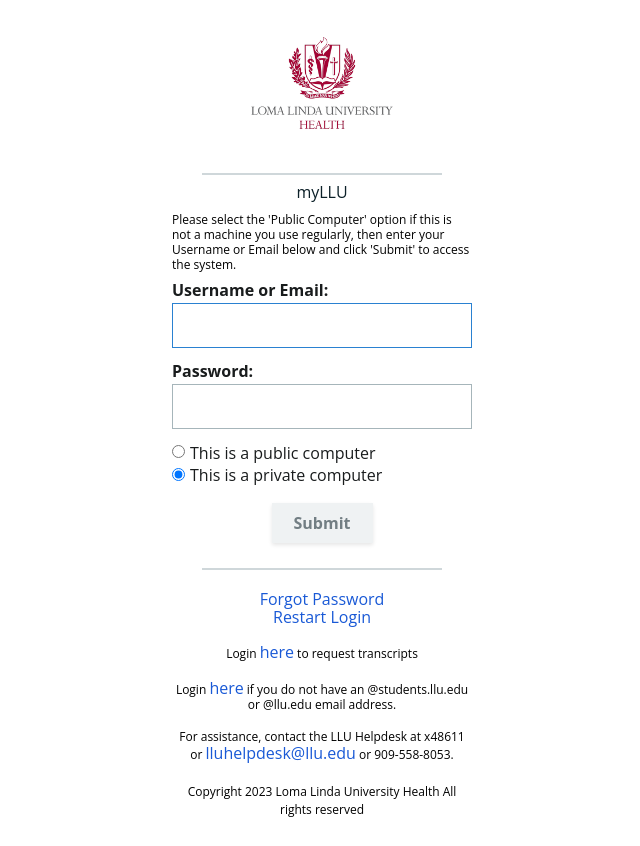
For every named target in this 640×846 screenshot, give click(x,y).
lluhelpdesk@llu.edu (281, 753)
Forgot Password (322, 599)
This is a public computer (283, 453)
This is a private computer (286, 475)
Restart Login (322, 617)
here (277, 652)
